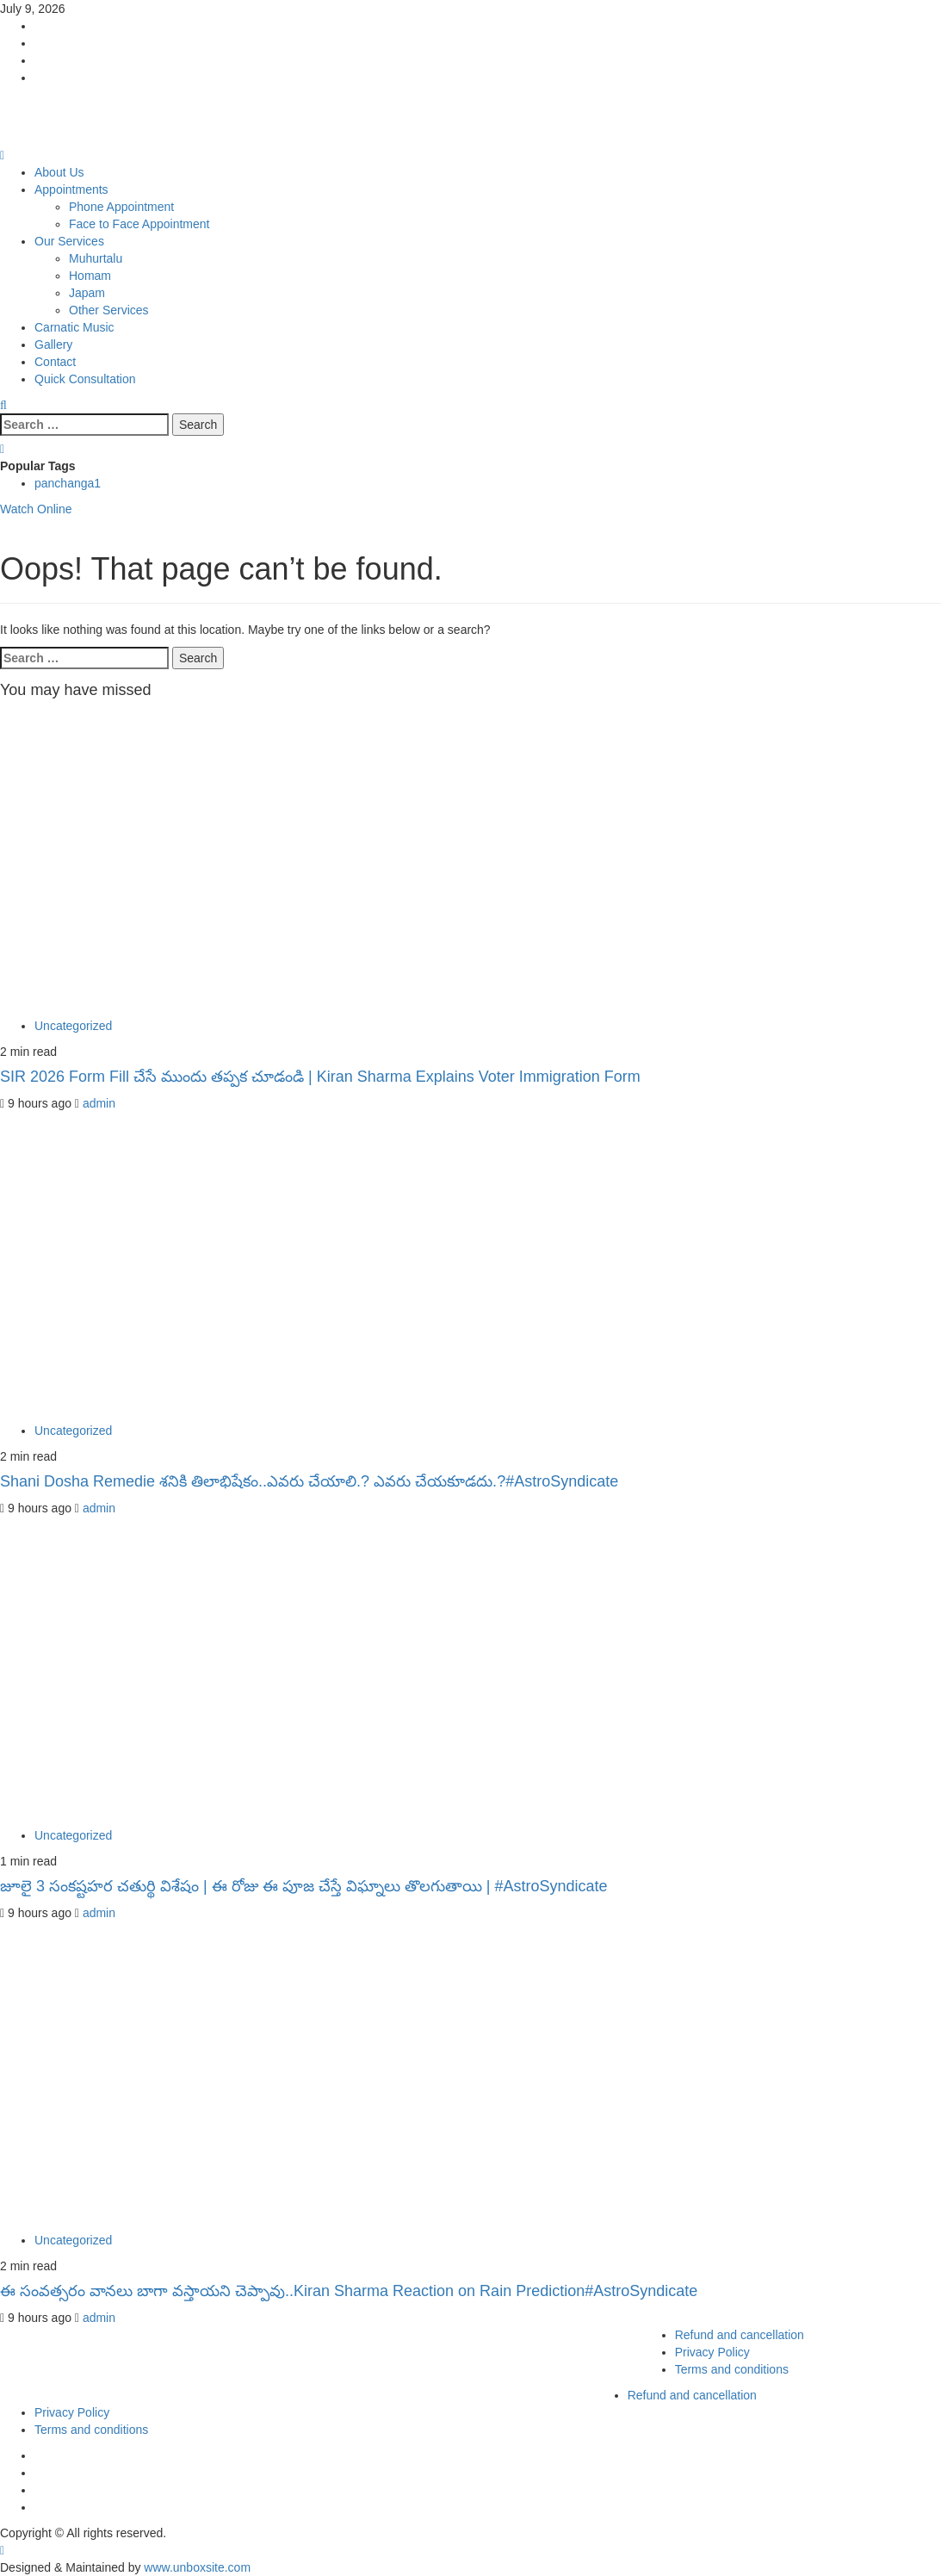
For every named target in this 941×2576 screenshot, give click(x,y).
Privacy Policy (712, 2352)
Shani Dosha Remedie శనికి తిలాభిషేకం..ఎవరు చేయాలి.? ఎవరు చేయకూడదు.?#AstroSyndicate (309, 1481)
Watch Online (36, 509)
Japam (87, 293)
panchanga (67, 483)
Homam (90, 275)
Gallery (53, 344)
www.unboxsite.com (197, 2567)
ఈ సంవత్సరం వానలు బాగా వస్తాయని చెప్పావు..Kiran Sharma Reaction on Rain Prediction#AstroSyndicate (348, 2291)
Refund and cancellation (739, 2335)
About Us (59, 172)
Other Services (109, 310)
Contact (55, 362)
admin (99, 1103)
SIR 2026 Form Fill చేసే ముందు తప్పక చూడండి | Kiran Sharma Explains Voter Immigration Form (320, 1076)
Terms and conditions (732, 2369)
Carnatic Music (74, 327)
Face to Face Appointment (139, 224)
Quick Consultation (85, 379)
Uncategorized (73, 1026)
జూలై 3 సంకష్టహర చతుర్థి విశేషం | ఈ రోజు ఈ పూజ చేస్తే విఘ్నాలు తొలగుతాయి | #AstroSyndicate (303, 1886)
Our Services (69, 241)
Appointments (71, 189)
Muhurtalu (95, 258)
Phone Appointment (121, 207)
